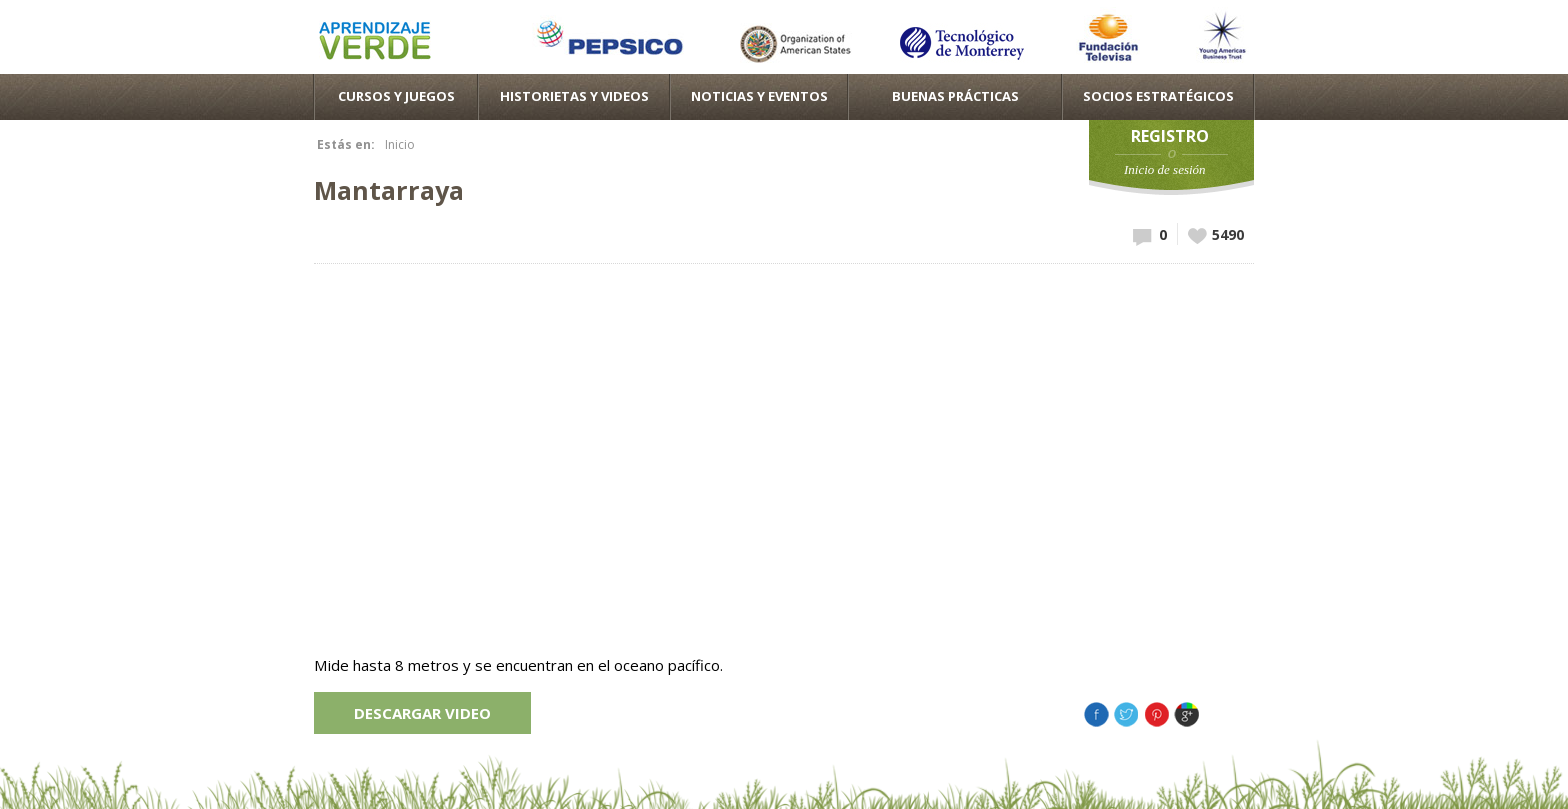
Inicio (400, 144)
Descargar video (422, 713)
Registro (1170, 136)
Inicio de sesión (1165, 169)
